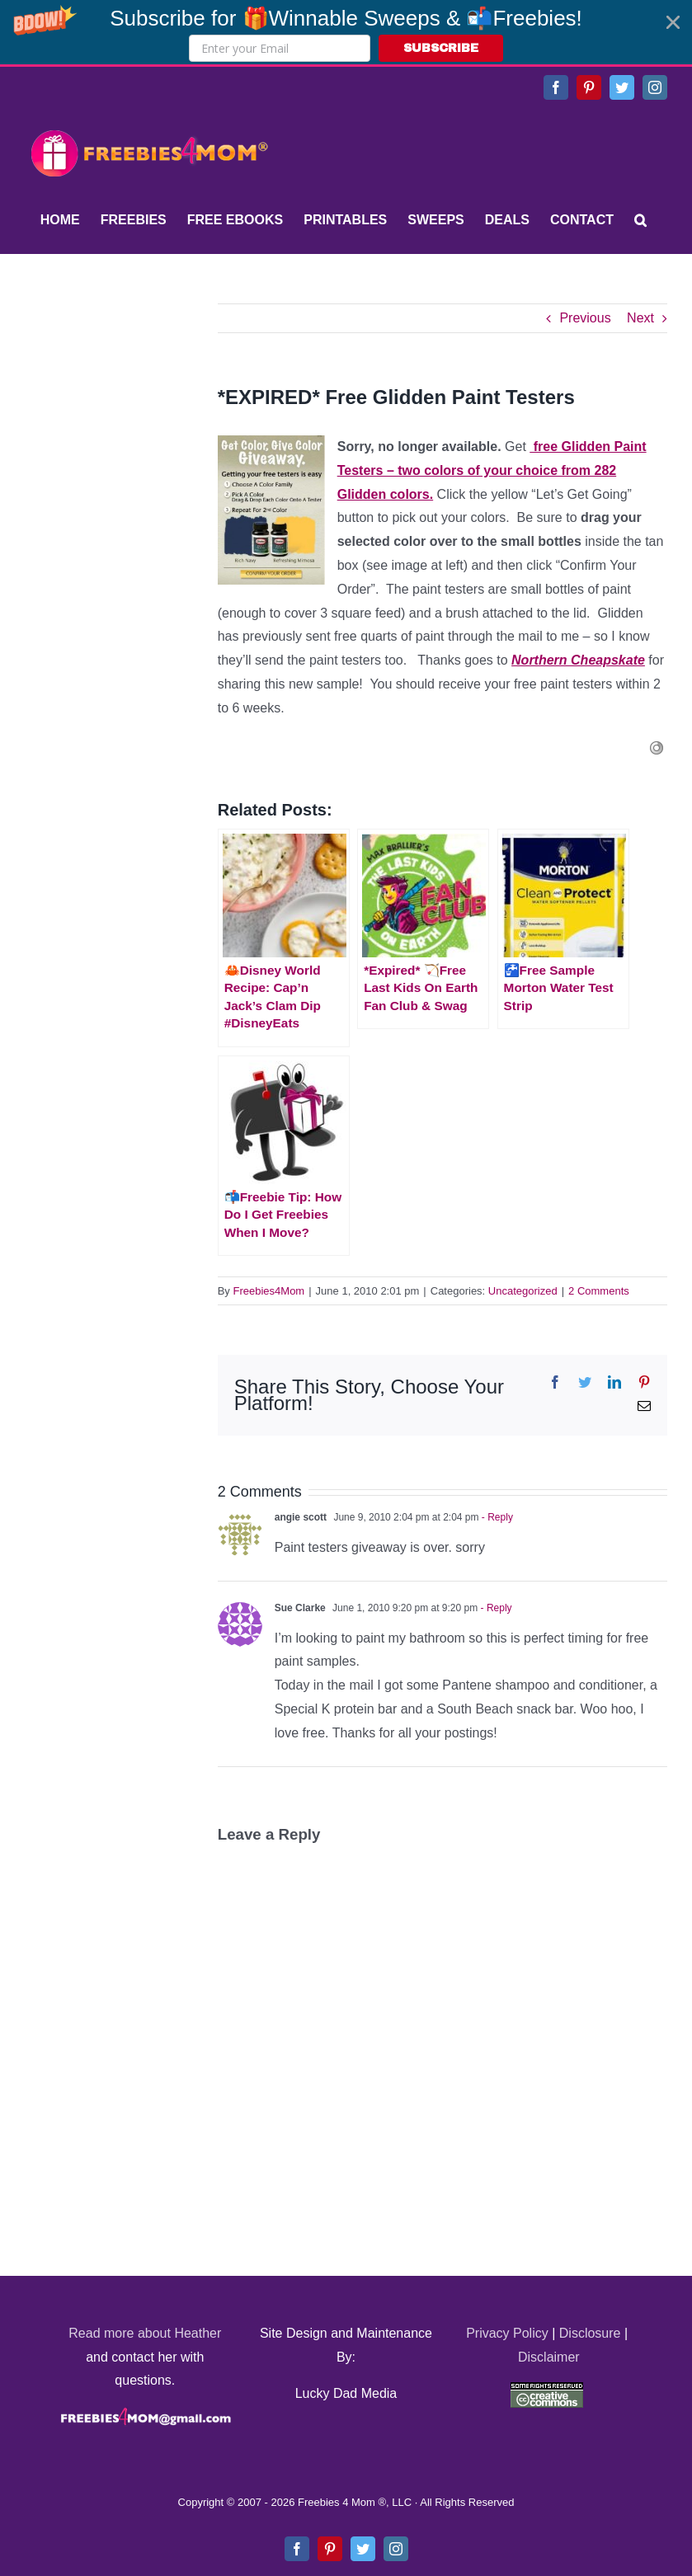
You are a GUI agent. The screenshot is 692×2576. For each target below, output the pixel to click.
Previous (584, 318)
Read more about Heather (144, 2333)
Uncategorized (523, 1291)
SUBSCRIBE (440, 48)
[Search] (640, 220)
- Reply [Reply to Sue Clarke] (494, 1608)
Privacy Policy (507, 2333)
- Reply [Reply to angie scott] (496, 1517)
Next (640, 318)
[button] (346, 32)
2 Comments (598, 1291)
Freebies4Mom (269, 1291)
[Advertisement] (148, 406)
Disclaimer (549, 2357)
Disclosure (590, 2333)
